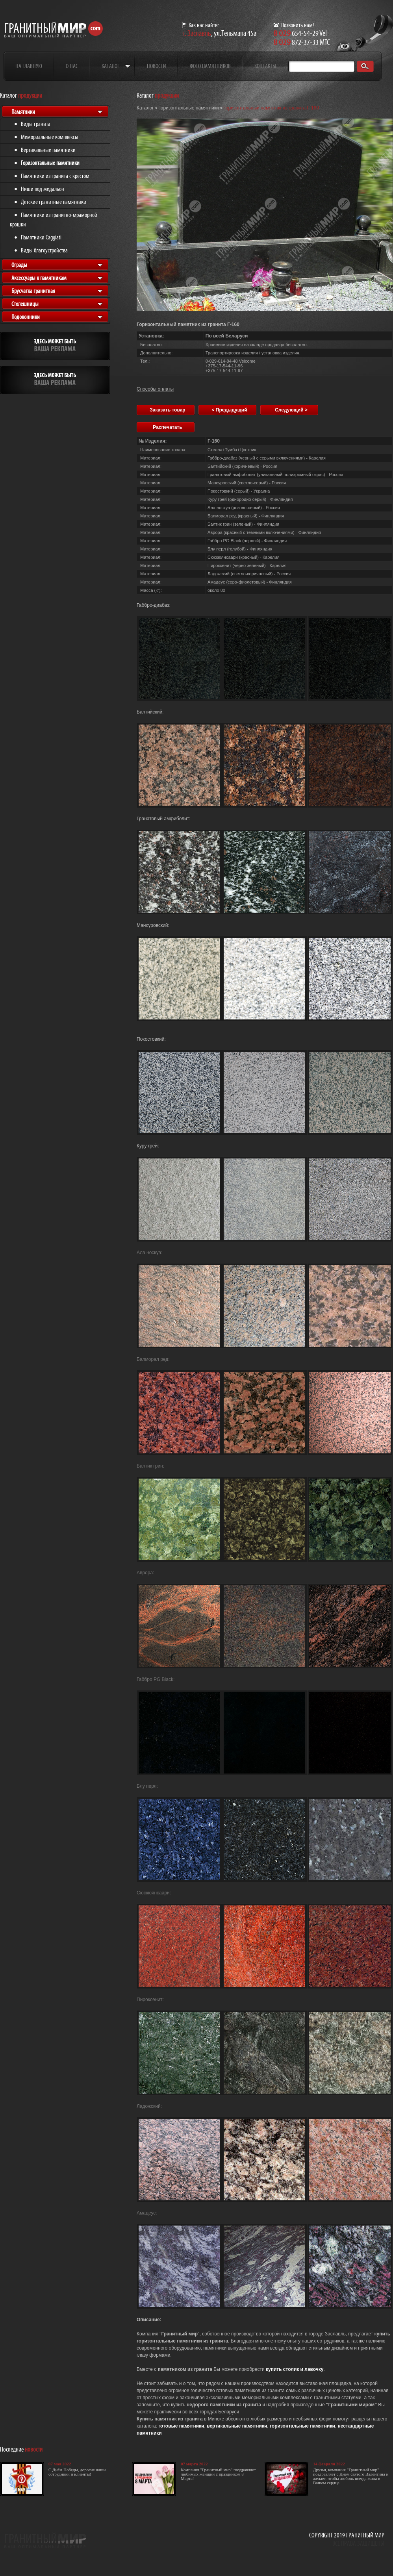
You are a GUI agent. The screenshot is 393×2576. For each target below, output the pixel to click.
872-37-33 (296, 42)
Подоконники (25, 317)
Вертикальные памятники (48, 150)
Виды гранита (35, 124)
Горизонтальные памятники (50, 163)
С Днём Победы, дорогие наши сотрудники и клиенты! (77, 2471)
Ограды (19, 265)
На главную (28, 66)
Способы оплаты (155, 389)
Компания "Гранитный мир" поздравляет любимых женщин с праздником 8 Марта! (218, 2474)
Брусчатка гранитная (33, 291)
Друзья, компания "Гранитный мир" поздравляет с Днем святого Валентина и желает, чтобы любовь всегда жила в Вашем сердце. (350, 2476)
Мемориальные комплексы (49, 137)
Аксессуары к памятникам (39, 278)
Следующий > (291, 410)
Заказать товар (167, 410)
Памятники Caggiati (41, 237)
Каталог (110, 66)
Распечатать (167, 427)
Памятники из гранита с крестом (55, 176)
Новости (156, 66)
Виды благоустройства (44, 250)
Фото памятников (210, 66)
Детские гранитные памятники (53, 202)
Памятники (23, 111)
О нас (72, 66)
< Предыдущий (229, 410)
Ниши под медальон (42, 189)
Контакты (265, 66)
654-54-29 (296, 33)
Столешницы (25, 304)
